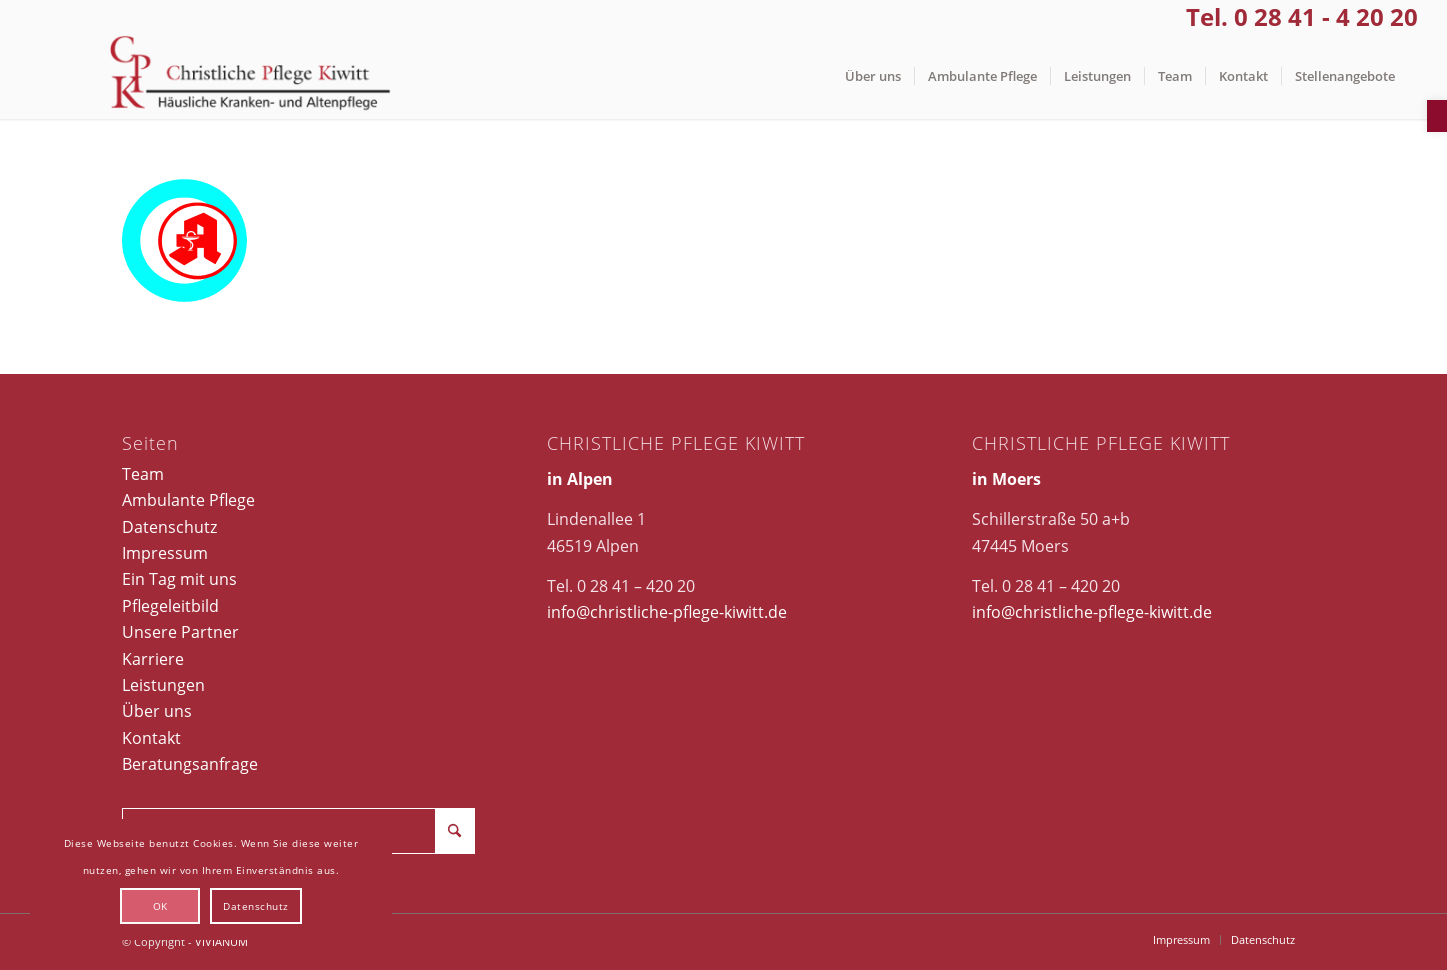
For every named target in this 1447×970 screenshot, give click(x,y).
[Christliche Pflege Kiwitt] (250, 76)
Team (143, 474)
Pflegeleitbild (170, 606)
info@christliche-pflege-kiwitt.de (667, 612)
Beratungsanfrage (190, 764)
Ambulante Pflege (188, 500)
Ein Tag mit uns (179, 579)
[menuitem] (873, 76)
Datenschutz (169, 527)
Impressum (165, 553)
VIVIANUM (221, 941)
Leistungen (163, 685)
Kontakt (151, 738)
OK (160, 906)
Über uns (157, 711)
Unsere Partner (180, 632)
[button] (1437, 116)
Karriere (153, 659)
